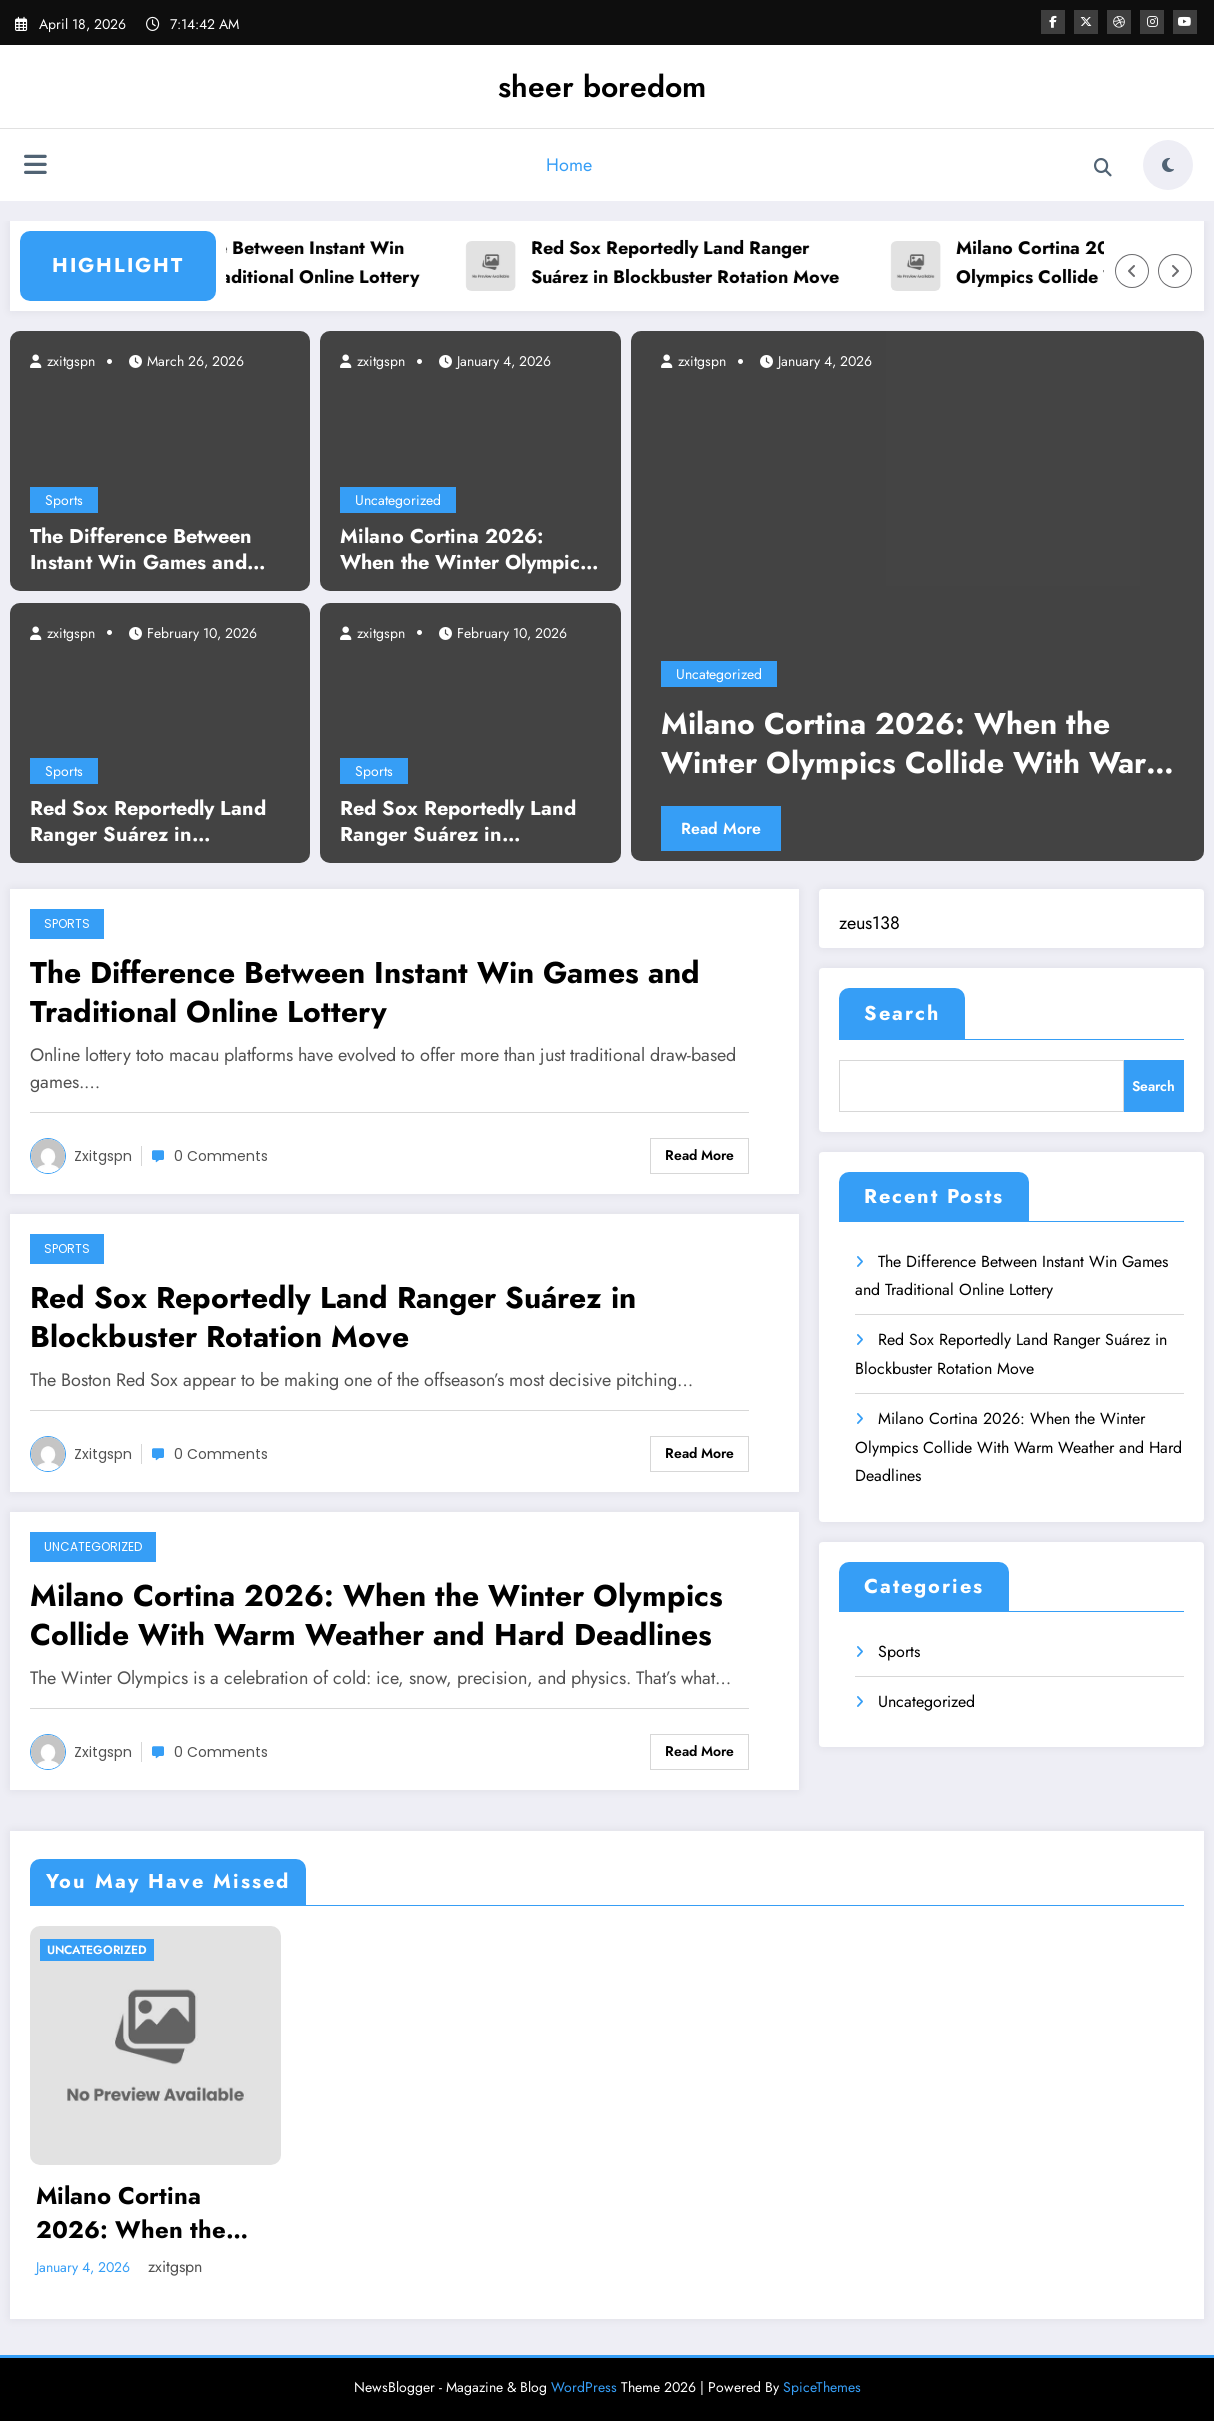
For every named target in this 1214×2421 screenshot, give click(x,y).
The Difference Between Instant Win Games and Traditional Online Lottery (331, 262)
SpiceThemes (822, 2387)
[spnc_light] (1168, 165)
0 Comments (221, 1156)
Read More (721, 828)
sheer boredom (602, 86)
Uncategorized (398, 500)
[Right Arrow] (1175, 271)
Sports (64, 500)
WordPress (584, 2387)
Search (902, 1013)
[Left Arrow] (1132, 271)
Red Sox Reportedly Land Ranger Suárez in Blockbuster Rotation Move (754, 262)
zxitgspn (69, 361)
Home (569, 165)
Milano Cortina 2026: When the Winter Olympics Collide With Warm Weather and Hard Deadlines (469, 550)
